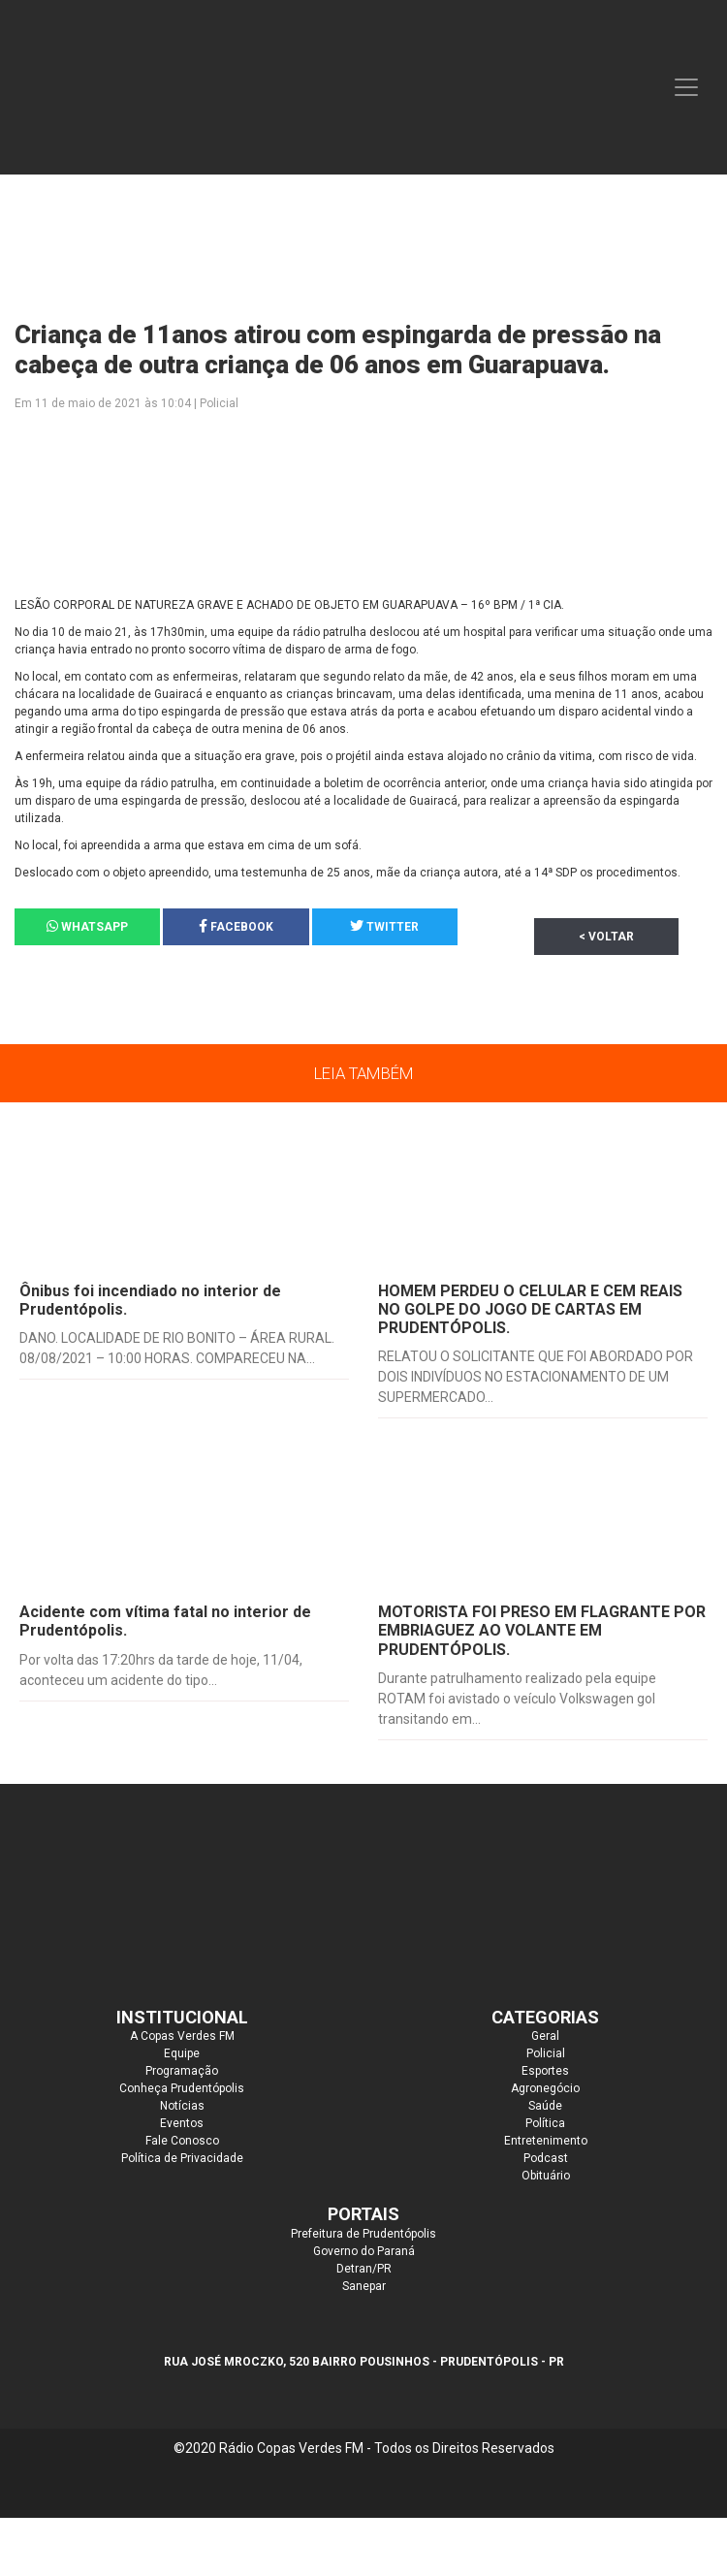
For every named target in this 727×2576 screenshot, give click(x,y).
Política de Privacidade (182, 2158)
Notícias (182, 2106)
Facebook (236, 926)
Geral (545, 2036)
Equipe (182, 2053)
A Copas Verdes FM (182, 2036)
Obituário (546, 2175)
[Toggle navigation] (686, 87)
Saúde (545, 2106)
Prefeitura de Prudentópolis (363, 2234)
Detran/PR (364, 2268)
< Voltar (606, 936)
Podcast (545, 2158)
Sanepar (364, 2286)
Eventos (182, 2123)
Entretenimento (545, 2140)
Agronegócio (545, 2088)
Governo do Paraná (364, 2251)
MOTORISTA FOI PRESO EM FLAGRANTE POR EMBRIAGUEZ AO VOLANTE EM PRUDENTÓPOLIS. (542, 1630)
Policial (545, 2053)
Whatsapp (87, 926)
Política (545, 2123)
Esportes (545, 2071)
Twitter (384, 926)
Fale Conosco (182, 2140)
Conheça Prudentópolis (181, 2088)
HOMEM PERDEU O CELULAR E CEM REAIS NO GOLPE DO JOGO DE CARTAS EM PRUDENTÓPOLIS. (530, 1309)
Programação (181, 2071)
